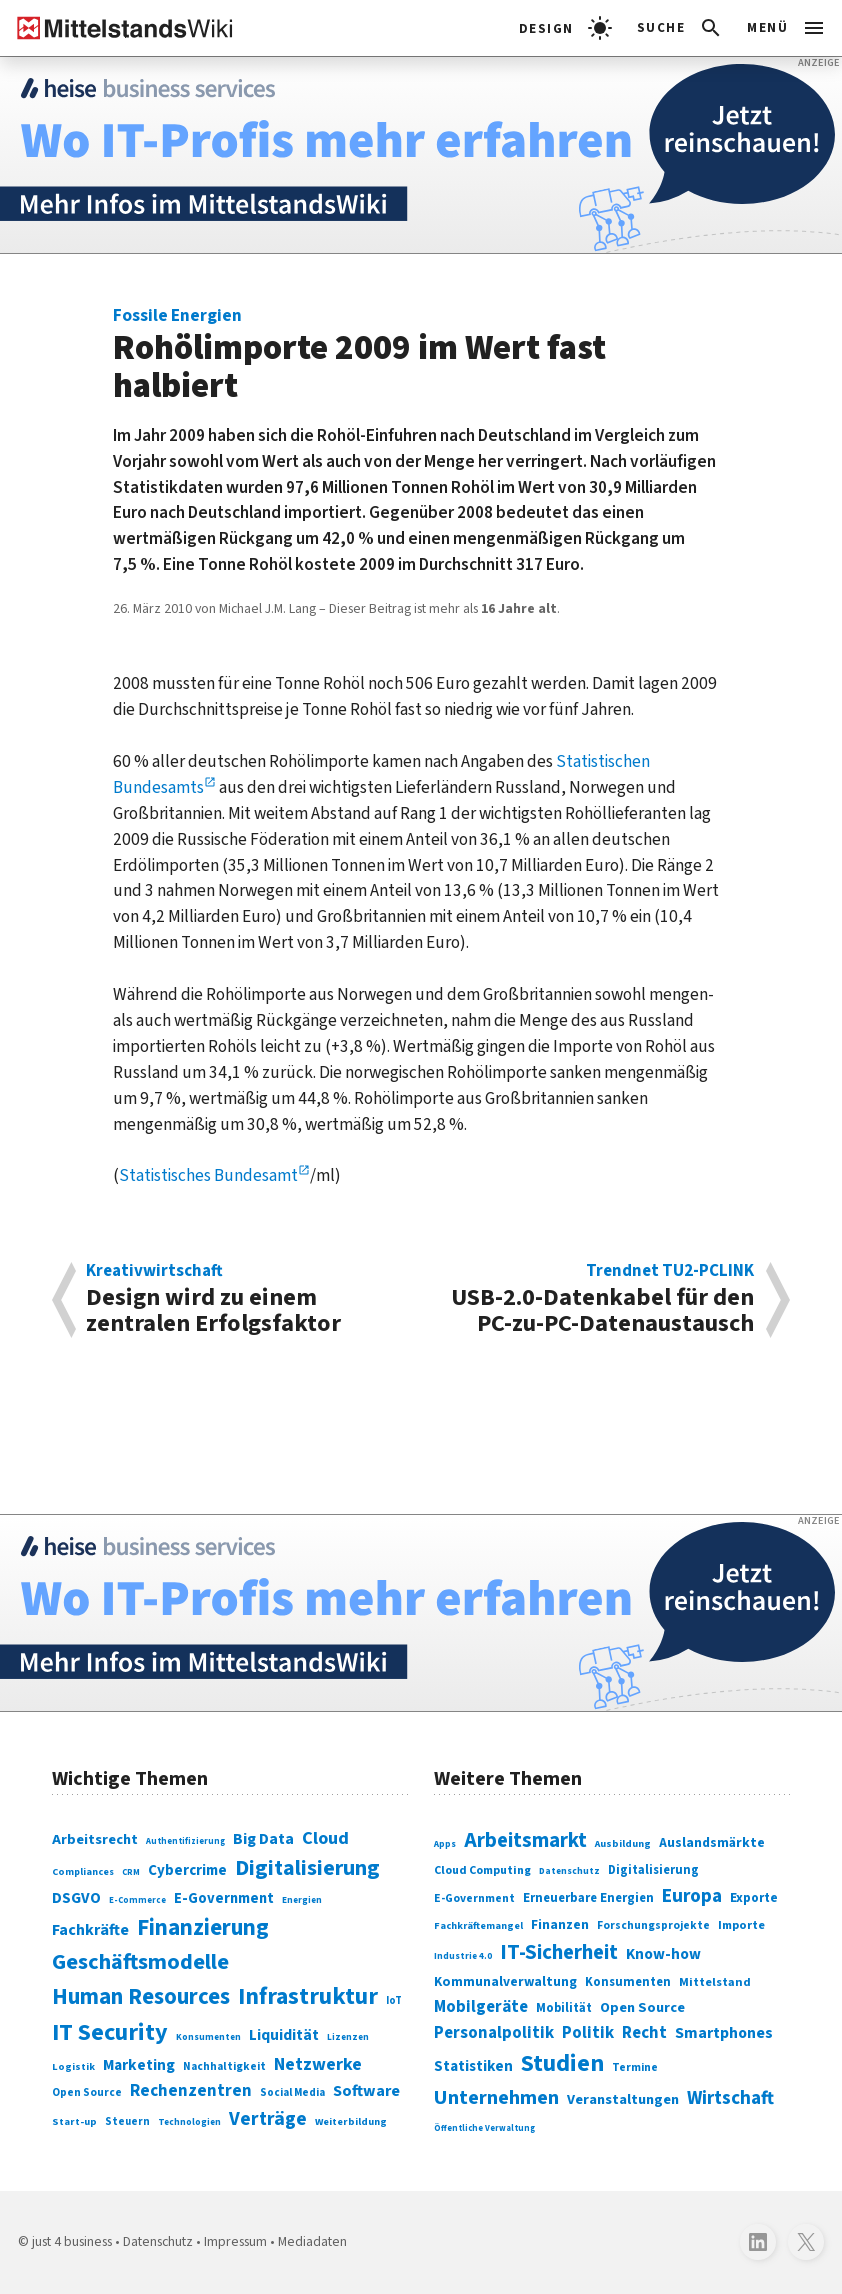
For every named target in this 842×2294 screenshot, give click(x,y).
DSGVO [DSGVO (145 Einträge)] (76, 1898)
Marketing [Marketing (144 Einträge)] (139, 2065)
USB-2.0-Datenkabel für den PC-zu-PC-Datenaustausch (596, 1300)
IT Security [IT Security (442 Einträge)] (110, 2032)
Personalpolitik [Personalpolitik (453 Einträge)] (494, 2033)
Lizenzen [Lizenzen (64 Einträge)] (348, 2037)
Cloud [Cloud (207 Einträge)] (325, 1838)
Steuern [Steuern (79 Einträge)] (127, 2121)
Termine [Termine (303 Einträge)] (635, 2067)
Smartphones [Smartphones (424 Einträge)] (724, 2033)
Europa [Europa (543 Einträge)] (692, 1896)
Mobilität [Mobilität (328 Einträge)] (564, 2008)
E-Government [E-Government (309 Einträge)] (474, 1898)
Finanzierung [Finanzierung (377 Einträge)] (203, 1928)
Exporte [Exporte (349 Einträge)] (754, 1897)
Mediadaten (312, 2242)
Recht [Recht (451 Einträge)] (644, 2033)
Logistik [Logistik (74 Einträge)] (73, 2066)
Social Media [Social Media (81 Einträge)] (292, 2092)
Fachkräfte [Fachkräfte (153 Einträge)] (90, 1930)
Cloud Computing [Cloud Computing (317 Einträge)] (482, 1870)
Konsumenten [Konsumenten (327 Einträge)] (628, 1982)
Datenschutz (158, 2242)
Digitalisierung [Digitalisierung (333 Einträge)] (653, 1870)
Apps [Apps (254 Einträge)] (445, 1844)
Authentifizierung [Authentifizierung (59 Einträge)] (185, 1841)
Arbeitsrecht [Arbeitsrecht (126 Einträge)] (95, 1839)
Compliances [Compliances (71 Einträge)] (83, 1872)
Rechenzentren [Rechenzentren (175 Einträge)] (191, 2091)
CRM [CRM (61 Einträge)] (131, 1872)
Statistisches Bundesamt (208, 1175)
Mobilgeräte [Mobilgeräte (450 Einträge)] (481, 2007)
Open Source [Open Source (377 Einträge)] (642, 2007)
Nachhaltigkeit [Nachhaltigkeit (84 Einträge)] (224, 2067)
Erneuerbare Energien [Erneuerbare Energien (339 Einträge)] (588, 1898)
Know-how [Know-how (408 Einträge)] (663, 1954)
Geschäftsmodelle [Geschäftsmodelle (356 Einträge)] (140, 1962)
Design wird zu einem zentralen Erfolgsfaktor (245, 1300)
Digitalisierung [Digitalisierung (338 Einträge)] (307, 1868)
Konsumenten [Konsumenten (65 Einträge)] (208, 2037)
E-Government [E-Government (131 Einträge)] (224, 1898)
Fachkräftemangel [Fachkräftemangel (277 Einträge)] (478, 1926)
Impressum (235, 2242)
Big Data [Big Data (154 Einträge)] (263, 1839)
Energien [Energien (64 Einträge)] (302, 1900)
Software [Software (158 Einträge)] (366, 2090)
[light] (565, 28)
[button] (680, 28)
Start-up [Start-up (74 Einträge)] (74, 2121)
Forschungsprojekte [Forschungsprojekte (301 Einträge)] (653, 1925)
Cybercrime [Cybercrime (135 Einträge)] (187, 1870)
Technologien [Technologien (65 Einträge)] (189, 2122)
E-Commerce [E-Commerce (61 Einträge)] (137, 1900)
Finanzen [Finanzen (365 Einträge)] (560, 1925)
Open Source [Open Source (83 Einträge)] (87, 2092)
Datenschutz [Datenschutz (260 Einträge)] (569, 1871)
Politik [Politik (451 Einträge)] (588, 2033)
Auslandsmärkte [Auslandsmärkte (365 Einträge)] (712, 1843)
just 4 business (72, 2242)
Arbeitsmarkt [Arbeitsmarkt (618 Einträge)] (525, 1840)
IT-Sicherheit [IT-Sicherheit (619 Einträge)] (559, 1952)
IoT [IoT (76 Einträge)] (394, 2000)
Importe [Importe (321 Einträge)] (741, 1925)
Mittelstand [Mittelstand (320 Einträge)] (715, 1982)
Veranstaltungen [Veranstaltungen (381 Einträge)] (623, 2099)
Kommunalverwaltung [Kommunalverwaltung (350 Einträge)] (505, 1981)
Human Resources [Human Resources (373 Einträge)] (141, 1997)
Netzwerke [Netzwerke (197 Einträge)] (318, 2064)
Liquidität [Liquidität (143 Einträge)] (284, 2035)
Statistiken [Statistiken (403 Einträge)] (473, 2066)
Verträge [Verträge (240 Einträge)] (268, 2119)
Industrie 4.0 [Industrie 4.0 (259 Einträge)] (463, 1956)
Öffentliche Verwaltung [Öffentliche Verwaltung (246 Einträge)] (484, 2128)
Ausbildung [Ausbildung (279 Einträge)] (623, 1843)
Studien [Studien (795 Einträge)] (562, 2063)
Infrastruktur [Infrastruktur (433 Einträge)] (308, 1996)
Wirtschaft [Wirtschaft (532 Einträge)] (730, 2098)
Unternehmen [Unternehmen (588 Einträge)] (496, 2097)
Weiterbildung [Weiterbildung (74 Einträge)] (351, 2121)
